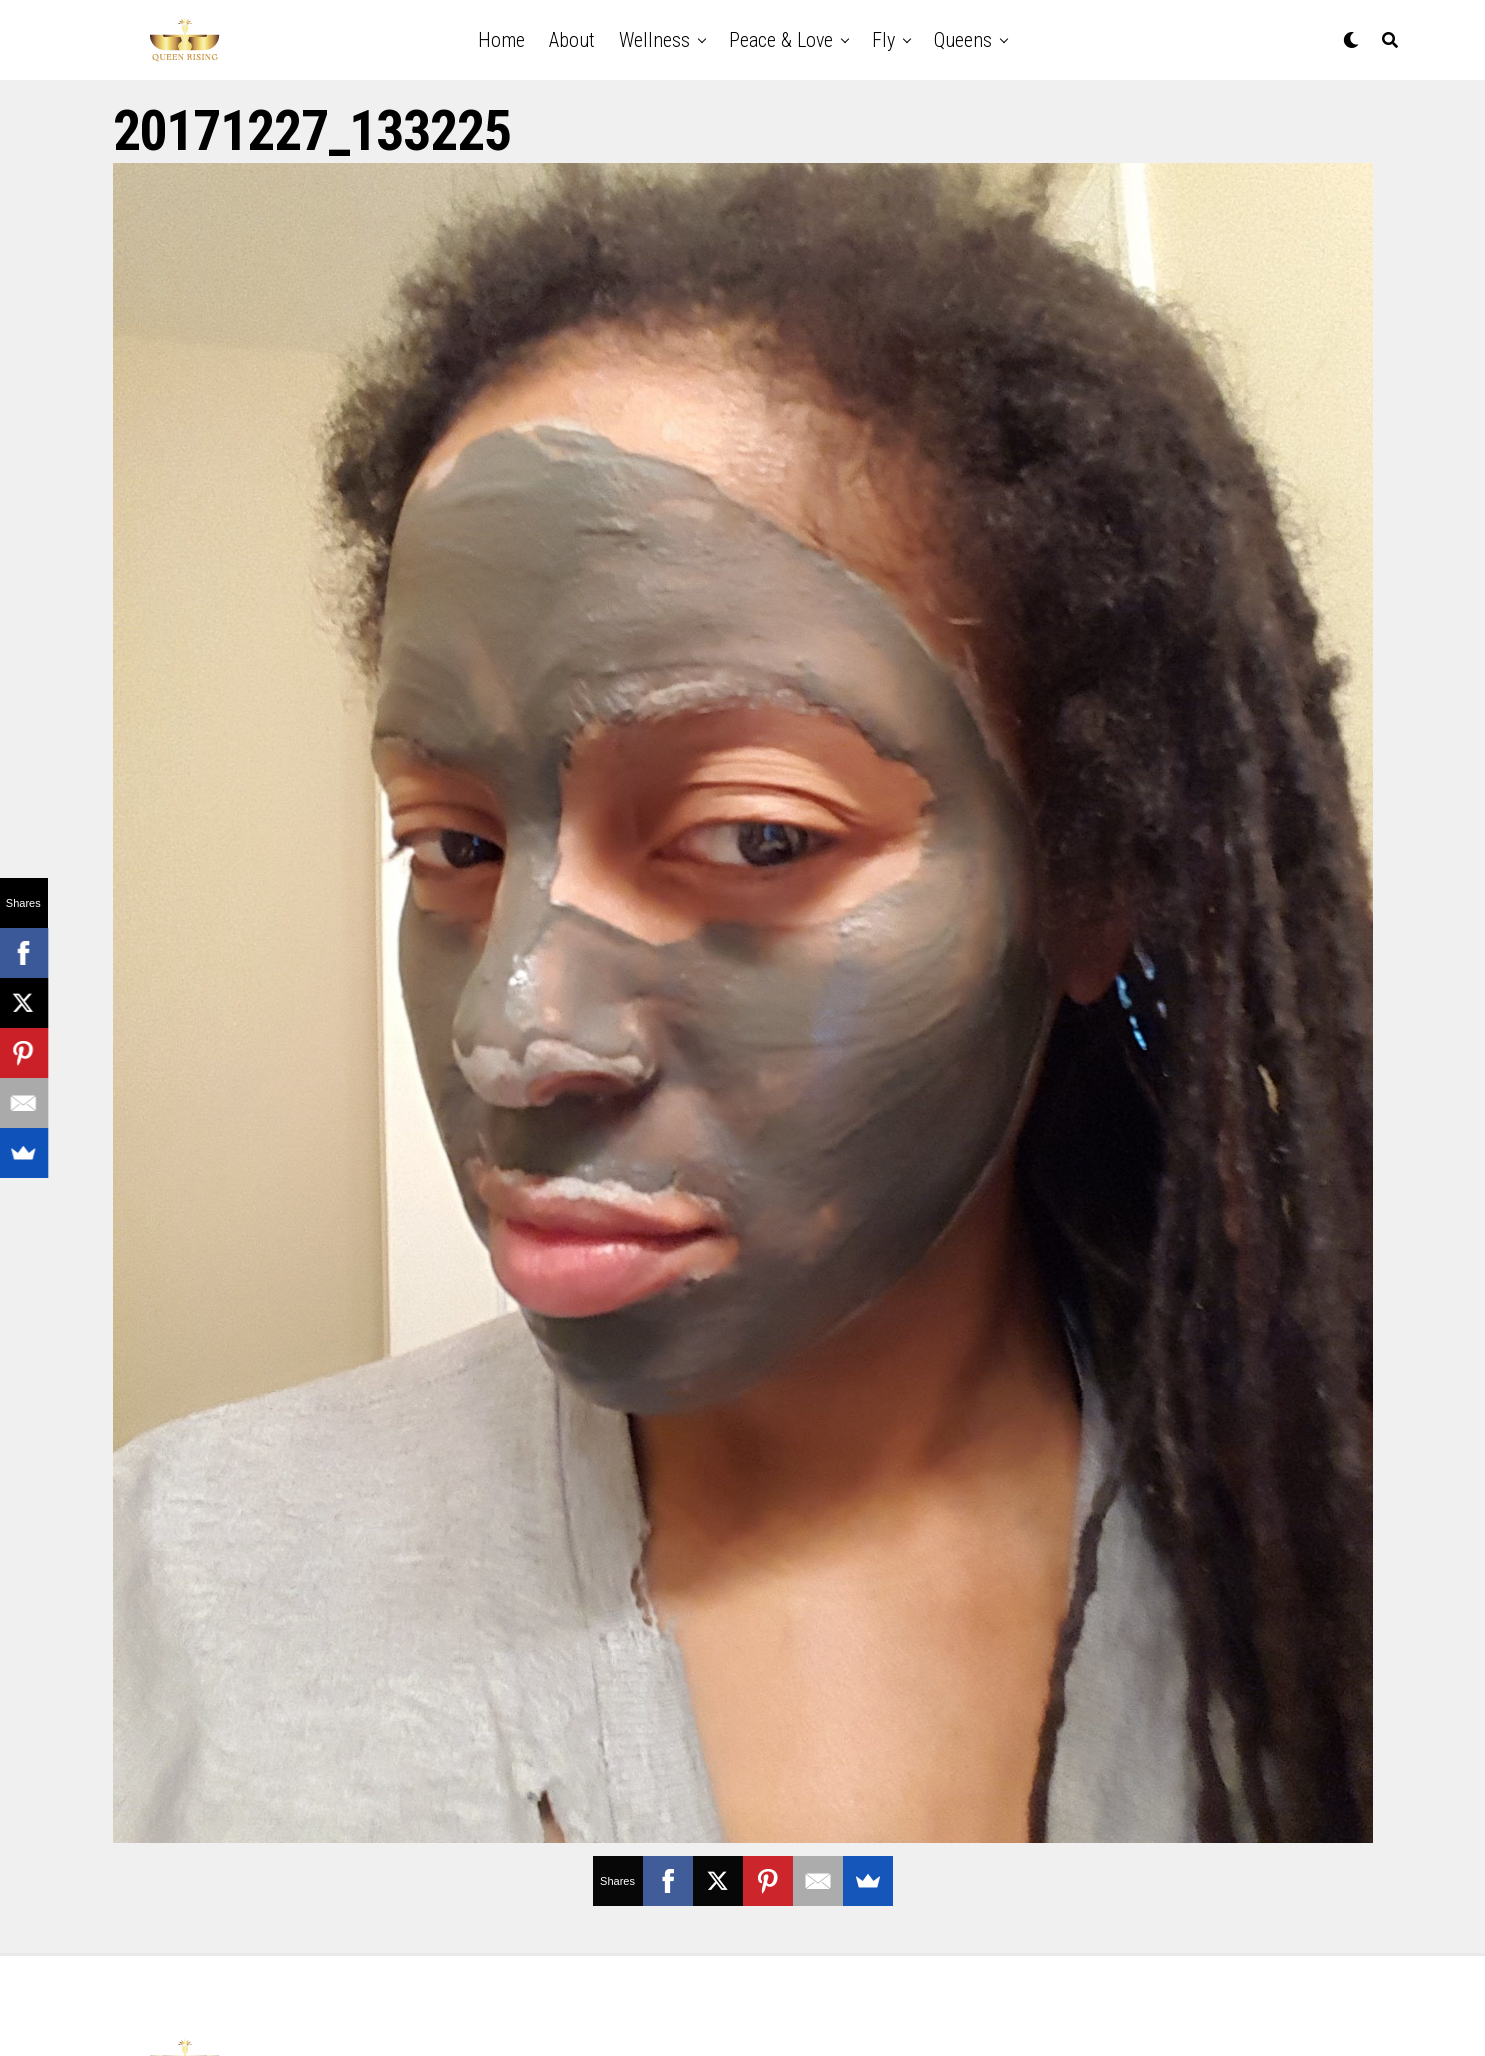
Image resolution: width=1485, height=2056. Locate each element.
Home (501, 40)
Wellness (654, 40)
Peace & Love (781, 40)
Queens (963, 40)
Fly (883, 40)
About (572, 40)
